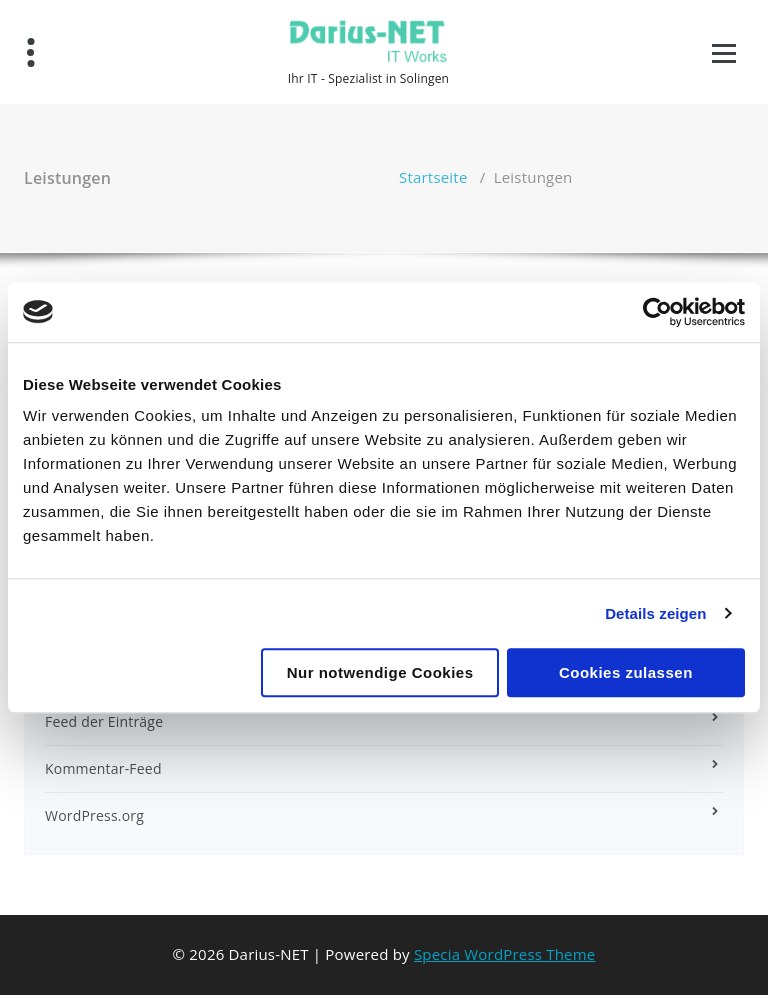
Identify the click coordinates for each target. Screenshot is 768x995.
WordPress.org (94, 815)
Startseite (433, 177)
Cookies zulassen (626, 672)
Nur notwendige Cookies (380, 672)
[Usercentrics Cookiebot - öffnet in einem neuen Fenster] (657, 312)
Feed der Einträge (104, 721)
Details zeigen (655, 613)
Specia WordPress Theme (505, 954)
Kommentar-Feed (103, 768)
